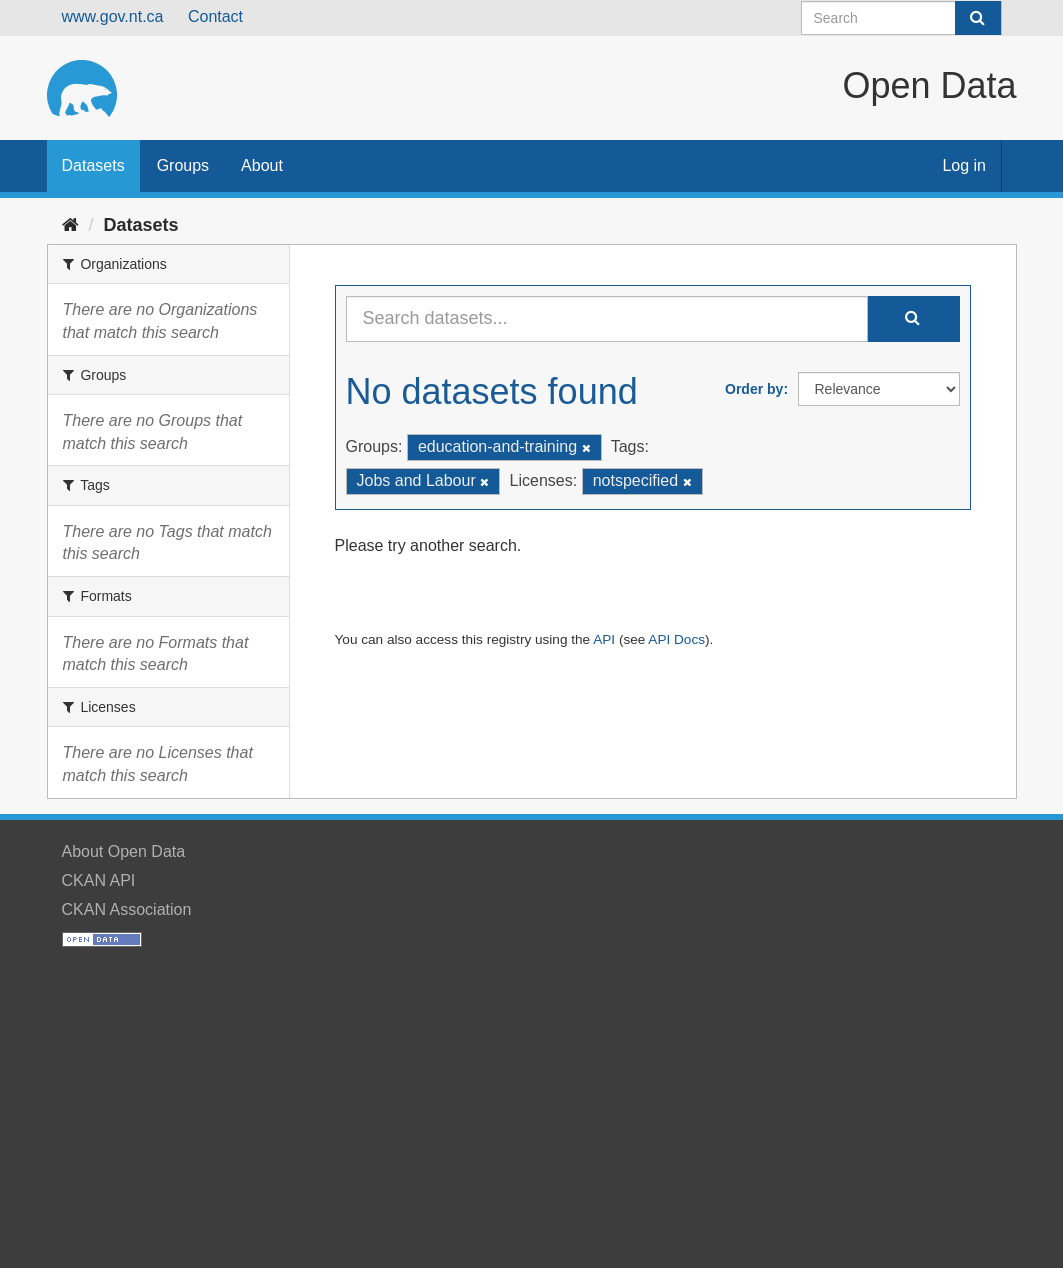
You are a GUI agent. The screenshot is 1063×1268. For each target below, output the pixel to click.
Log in (964, 165)
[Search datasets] (901, 18)
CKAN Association (127, 909)
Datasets (93, 165)
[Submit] (978, 18)
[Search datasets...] (607, 319)
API (604, 639)
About (262, 165)
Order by (754, 389)
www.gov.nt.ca (113, 16)
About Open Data (124, 851)
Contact (215, 16)
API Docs (676, 639)
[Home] (70, 225)
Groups (183, 165)
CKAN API (99, 880)
